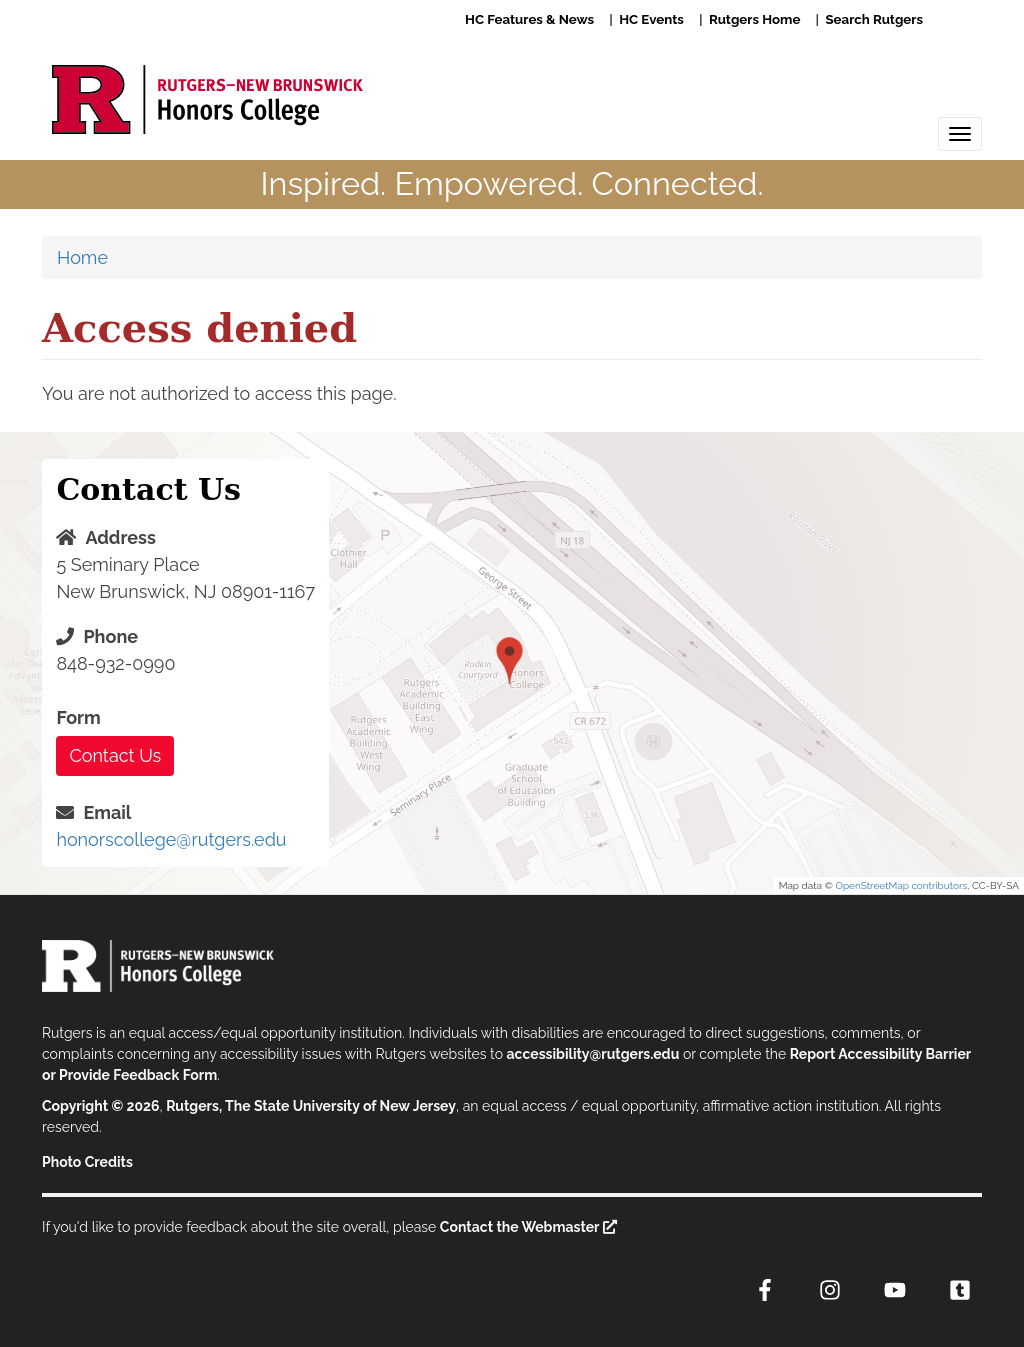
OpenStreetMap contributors (901, 885)
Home (82, 257)
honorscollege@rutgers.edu (171, 839)
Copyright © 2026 (100, 1106)
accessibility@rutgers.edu (593, 1054)
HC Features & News (529, 19)
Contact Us (115, 755)
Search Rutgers (874, 19)
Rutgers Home (754, 19)
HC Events (651, 19)
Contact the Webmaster (520, 1227)
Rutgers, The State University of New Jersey (311, 1106)
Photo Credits (87, 1162)
